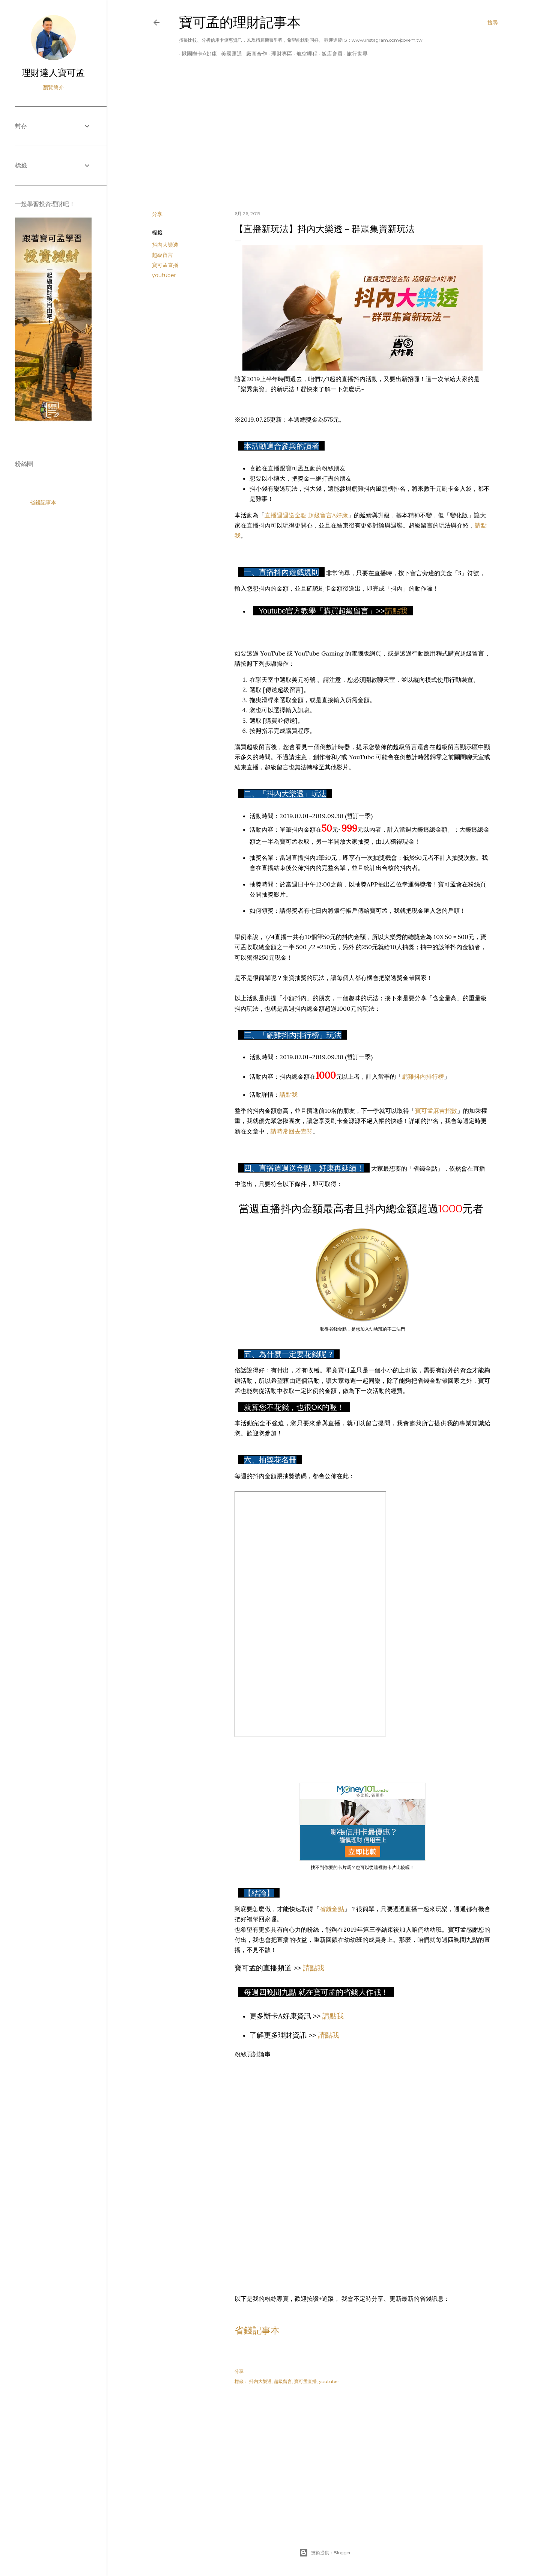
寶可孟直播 (165, 265)
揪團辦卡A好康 (196, 53)
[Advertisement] (325, 139)
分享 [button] (157, 214)
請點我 (396, 611)
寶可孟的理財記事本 (240, 22)
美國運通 (228, 53)
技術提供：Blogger (325, 2552)
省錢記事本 (257, 2330)
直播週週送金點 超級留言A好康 (306, 515)
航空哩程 (304, 53)
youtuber (164, 275)
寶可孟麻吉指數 (436, 1110)
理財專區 (279, 53)
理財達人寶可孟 (53, 72)
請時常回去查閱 (292, 1131)
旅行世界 (354, 53)
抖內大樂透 (165, 244)
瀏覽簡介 (53, 87)
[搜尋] (492, 23)
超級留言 (162, 255)
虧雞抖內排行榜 (423, 1076)
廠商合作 (254, 53)
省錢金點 (332, 1909)
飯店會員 (329, 53)
